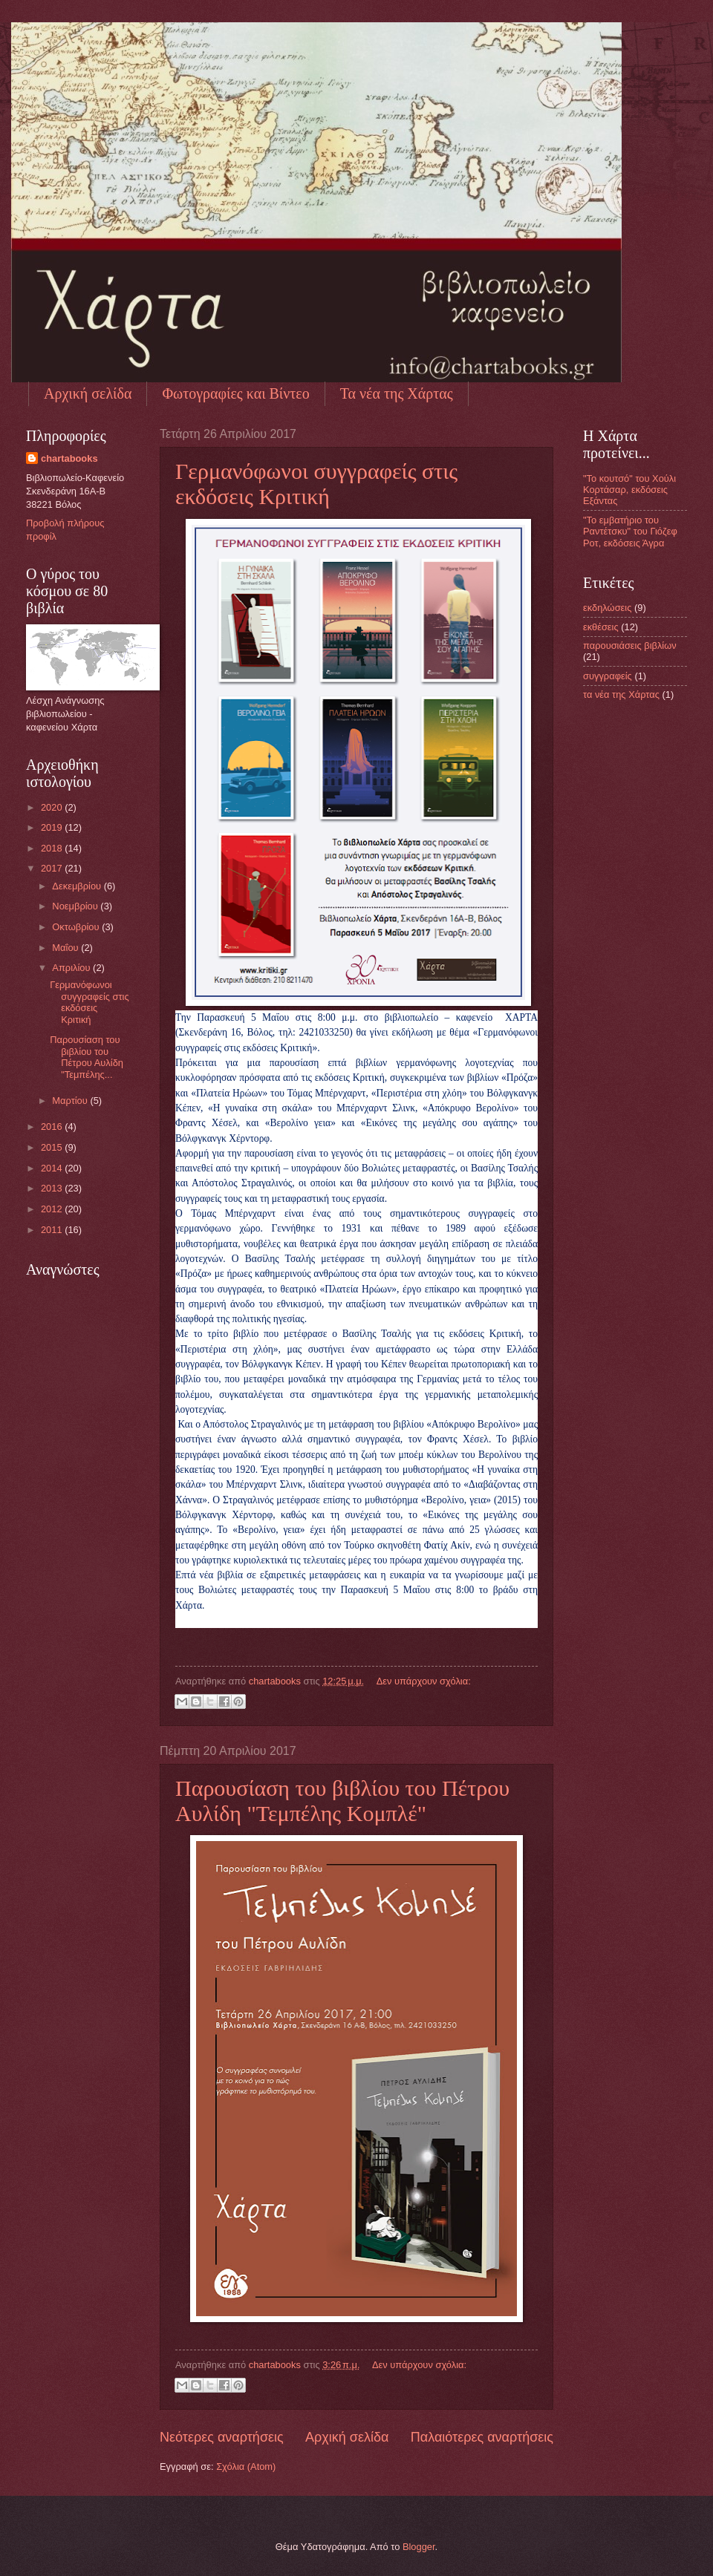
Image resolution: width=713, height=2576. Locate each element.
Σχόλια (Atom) (246, 2466)
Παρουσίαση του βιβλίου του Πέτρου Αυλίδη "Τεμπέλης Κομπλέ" (342, 1800)
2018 (53, 848)
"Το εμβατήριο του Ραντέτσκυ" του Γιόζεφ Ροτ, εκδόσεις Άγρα (630, 531)
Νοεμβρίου (76, 906)
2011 (53, 1229)
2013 (53, 1188)
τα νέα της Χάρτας (621, 694)
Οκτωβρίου (77, 926)
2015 (53, 1147)
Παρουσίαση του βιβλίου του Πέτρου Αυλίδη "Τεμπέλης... (86, 1056)
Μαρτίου (71, 1100)
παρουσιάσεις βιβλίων (630, 645)
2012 (53, 1209)
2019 (53, 827)
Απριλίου (72, 967)
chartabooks (69, 458)
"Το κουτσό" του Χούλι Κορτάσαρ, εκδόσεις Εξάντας (629, 490)
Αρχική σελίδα (87, 393)
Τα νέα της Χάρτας (396, 393)
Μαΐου (66, 947)
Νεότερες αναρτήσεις (222, 2437)
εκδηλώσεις (607, 607)
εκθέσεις (601, 626)
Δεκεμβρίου (77, 886)
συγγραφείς (607, 675)
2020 (53, 807)
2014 (53, 1168)
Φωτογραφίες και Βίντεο (235, 393)
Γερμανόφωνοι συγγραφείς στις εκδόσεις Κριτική (316, 484)
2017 (53, 868)
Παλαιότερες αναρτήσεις (482, 2437)
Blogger (419, 2546)
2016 (53, 1126)
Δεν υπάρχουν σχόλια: (424, 1681)
